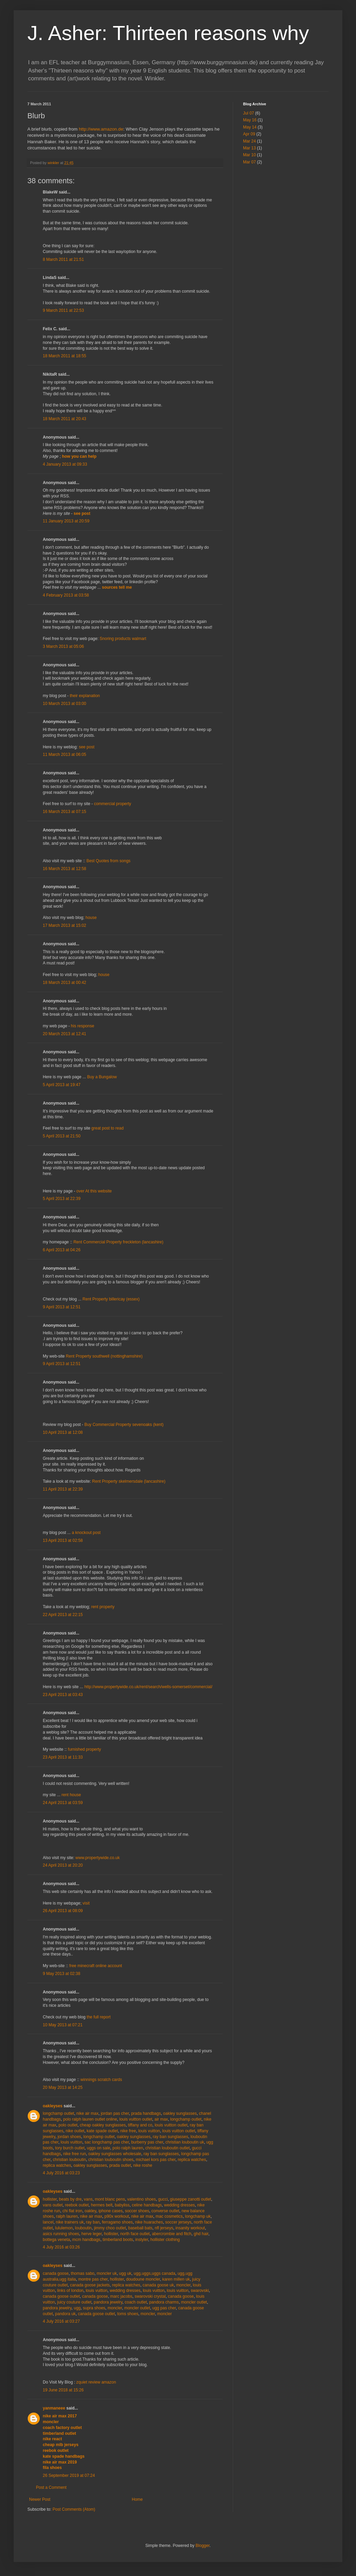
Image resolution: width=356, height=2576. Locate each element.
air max (161, 2119)
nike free (128, 2130)
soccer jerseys (178, 2222)
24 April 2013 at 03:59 (63, 1802)
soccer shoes (137, 2210)
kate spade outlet (102, 2130)
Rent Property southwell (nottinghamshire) (104, 1356)
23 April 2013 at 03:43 (63, 1694)
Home (137, 2499)
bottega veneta (56, 2239)
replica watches (192, 2159)
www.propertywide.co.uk (97, 1857)
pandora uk (65, 2313)
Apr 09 (249, 134)
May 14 (249, 127)
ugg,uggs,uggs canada (154, 2273)
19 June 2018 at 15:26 (63, 2390)
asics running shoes (61, 2233)
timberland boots (118, 2239)
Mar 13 (249, 148)
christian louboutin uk (184, 2142)
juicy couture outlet (74, 2302)
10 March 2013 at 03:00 (64, 703)
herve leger (91, 2233)
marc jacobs (121, 2296)
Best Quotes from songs (108, 860)
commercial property (112, 803)
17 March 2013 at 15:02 (64, 925)
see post (82, 513)
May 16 (249, 120)
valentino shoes (141, 2199)
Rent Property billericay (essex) (111, 1299)
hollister (50, 2199)
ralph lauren (67, 2216)
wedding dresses (179, 2205)
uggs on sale (98, 2148)
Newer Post (39, 2499)
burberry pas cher (147, 2142)
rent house (71, 1794)
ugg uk (125, 2273)
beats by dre (70, 2199)
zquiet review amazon (96, 2382)
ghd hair (201, 2233)
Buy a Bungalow (102, 1077)
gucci (163, 2199)
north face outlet (135, 2233)
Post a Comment (51, 2487)
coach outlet (136, 2302)
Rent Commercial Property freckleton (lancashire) (118, 1242)
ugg (77, 2308)
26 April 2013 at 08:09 (63, 1910)
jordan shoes (69, 2136)
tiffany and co (140, 2125)
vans (88, 2199)
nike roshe (142, 2165)
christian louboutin (69, 2159)
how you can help (79, 456)
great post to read (107, 1128)
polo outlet (68, 2125)
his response (82, 1026)
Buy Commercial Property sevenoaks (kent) (123, 1424)
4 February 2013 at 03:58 (66, 595)
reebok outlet (77, 2205)
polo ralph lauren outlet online (90, 2119)
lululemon (64, 2228)
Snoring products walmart (123, 638)
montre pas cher (92, 2279)
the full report (99, 2017)
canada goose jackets (90, 2285)
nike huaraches (149, 2222)
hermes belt (102, 2205)
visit (86, 1903)
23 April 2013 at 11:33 (63, 1757)
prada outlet (120, 2165)
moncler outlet (194, 2302)
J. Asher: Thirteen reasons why (168, 33)
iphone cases (111, 2210)
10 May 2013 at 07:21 (62, 2025)
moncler (183, 2285)
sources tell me (117, 587)
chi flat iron (72, 2210)
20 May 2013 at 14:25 (62, 2087)
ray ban (93, 2222)
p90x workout (116, 2216)
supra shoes (94, 2308)
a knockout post (86, 1532)
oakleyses (52, 2106)
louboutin (83, 2228)
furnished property (84, 1749)
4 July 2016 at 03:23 (61, 2173)
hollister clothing (165, 2239)
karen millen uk (176, 2279)
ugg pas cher (164, 2308)
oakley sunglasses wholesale (114, 2153)
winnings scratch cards (101, 2079)
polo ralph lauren (127, 2148)
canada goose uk (158, 2285)
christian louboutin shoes (111, 2159)
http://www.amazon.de (101, 129)
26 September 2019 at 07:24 (69, 2475)
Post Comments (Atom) (73, 2509)
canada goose (55, 2273)
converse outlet (165, 2210)
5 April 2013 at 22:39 (61, 1198)
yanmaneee (54, 2408)
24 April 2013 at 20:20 (63, 1865)
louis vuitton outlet (135, 2119)
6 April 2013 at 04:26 (61, 1249)
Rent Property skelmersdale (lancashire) (128, 1481)
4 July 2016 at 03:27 (61, 2321)
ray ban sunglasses (170, 2136)
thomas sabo (82, 2273)
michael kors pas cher (156, 2159)
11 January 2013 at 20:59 (66, 521)
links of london (70, 2290)
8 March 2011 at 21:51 (63, 259)
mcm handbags (86, 2239)
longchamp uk (198, 2216)
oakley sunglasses (180, 2113)
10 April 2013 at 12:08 (63, 1432)
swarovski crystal (150, 2296)
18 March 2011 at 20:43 (64, 418)
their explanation (85, 695)
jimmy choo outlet (110, 2228)
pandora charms (164, 2302)
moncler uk (107, 2273)
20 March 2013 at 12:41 (64, 1033)
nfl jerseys (164, 2228)
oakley (90, 2210)
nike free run (74, 2153)
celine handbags (147, 2205)
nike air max (87, 2113)
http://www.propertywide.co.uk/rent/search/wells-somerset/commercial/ (148, 1686)
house (91, 917)
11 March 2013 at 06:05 (64, 754)
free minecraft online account (95, 1965)
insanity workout (190, 2228)
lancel (48, 2222)
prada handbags (146, 2113)
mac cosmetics (169, 2216)
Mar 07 (249, 162)
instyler (141, 2239)
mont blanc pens (110, 2199)
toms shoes (127, 2313)
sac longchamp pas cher (107, 2142)
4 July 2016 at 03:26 (61, 2247)
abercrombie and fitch (171, 2233)
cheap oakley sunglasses (103, 2125)
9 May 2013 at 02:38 (61, 1973)
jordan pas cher (115, 2113)
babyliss (122, 2205)
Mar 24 (249, 141)
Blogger (202, 2545)
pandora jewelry (108, 2302)
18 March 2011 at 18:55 (64, 355)
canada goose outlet (61, 2296)
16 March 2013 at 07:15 (64, 811)
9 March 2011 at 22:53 (63, 310)
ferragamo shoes (117, 2222)
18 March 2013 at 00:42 (64, 982)
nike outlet (75, 2130)
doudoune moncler (143, 2279)
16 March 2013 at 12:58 (64, 868)
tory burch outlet (70, 2148)
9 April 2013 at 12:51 (61, 1307)
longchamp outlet (58, 2113)
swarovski (200, 2290)
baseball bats (140, 2228)
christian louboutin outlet (167, 2148)
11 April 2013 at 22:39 (63, 1489)
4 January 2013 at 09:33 (65, 464)
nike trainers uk (70, 2222)
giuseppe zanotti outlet (190, 2199)
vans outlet (53, 2205)
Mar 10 (249, 154)
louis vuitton (149, 2130)
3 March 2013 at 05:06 (63, 646)
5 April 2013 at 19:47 (61, 1084)
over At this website (94, 1191)
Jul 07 (248, 113)
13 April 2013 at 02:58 (63, 1540)
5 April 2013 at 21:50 (61, 1136)
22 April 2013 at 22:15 (63, 1614)
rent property (102, 1606)
